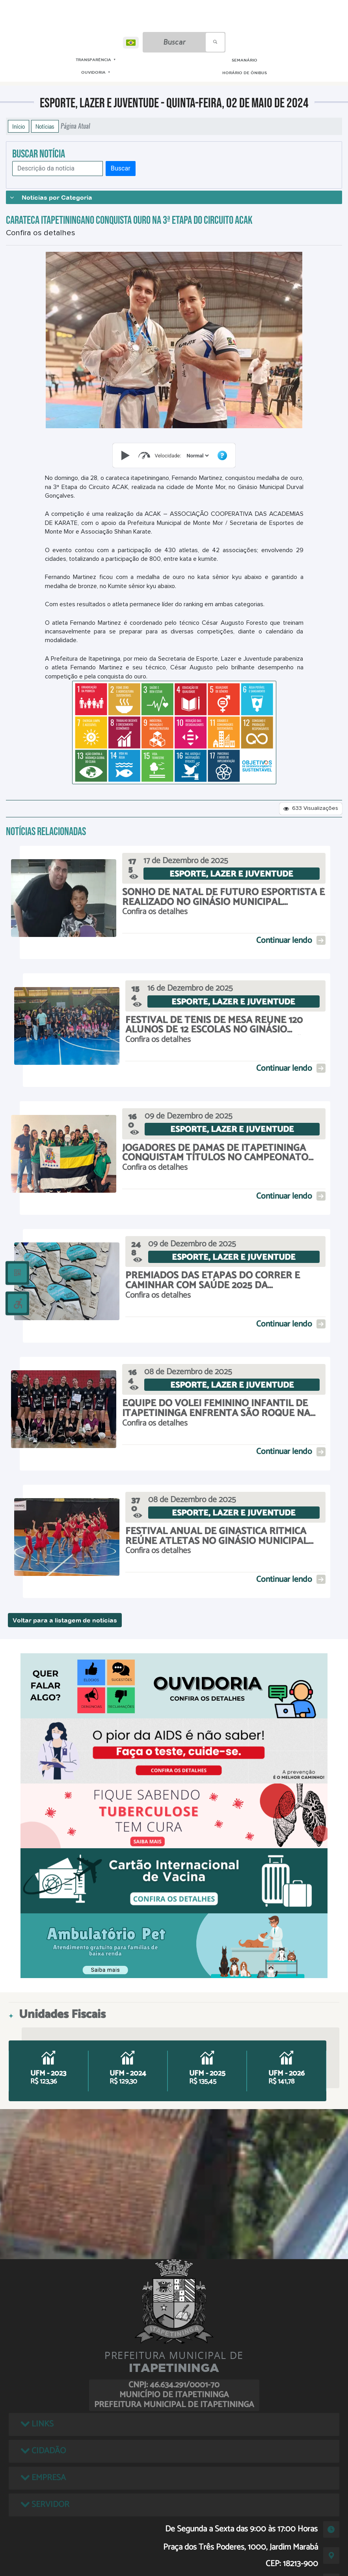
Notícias (44, 126)
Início (18, 126)
